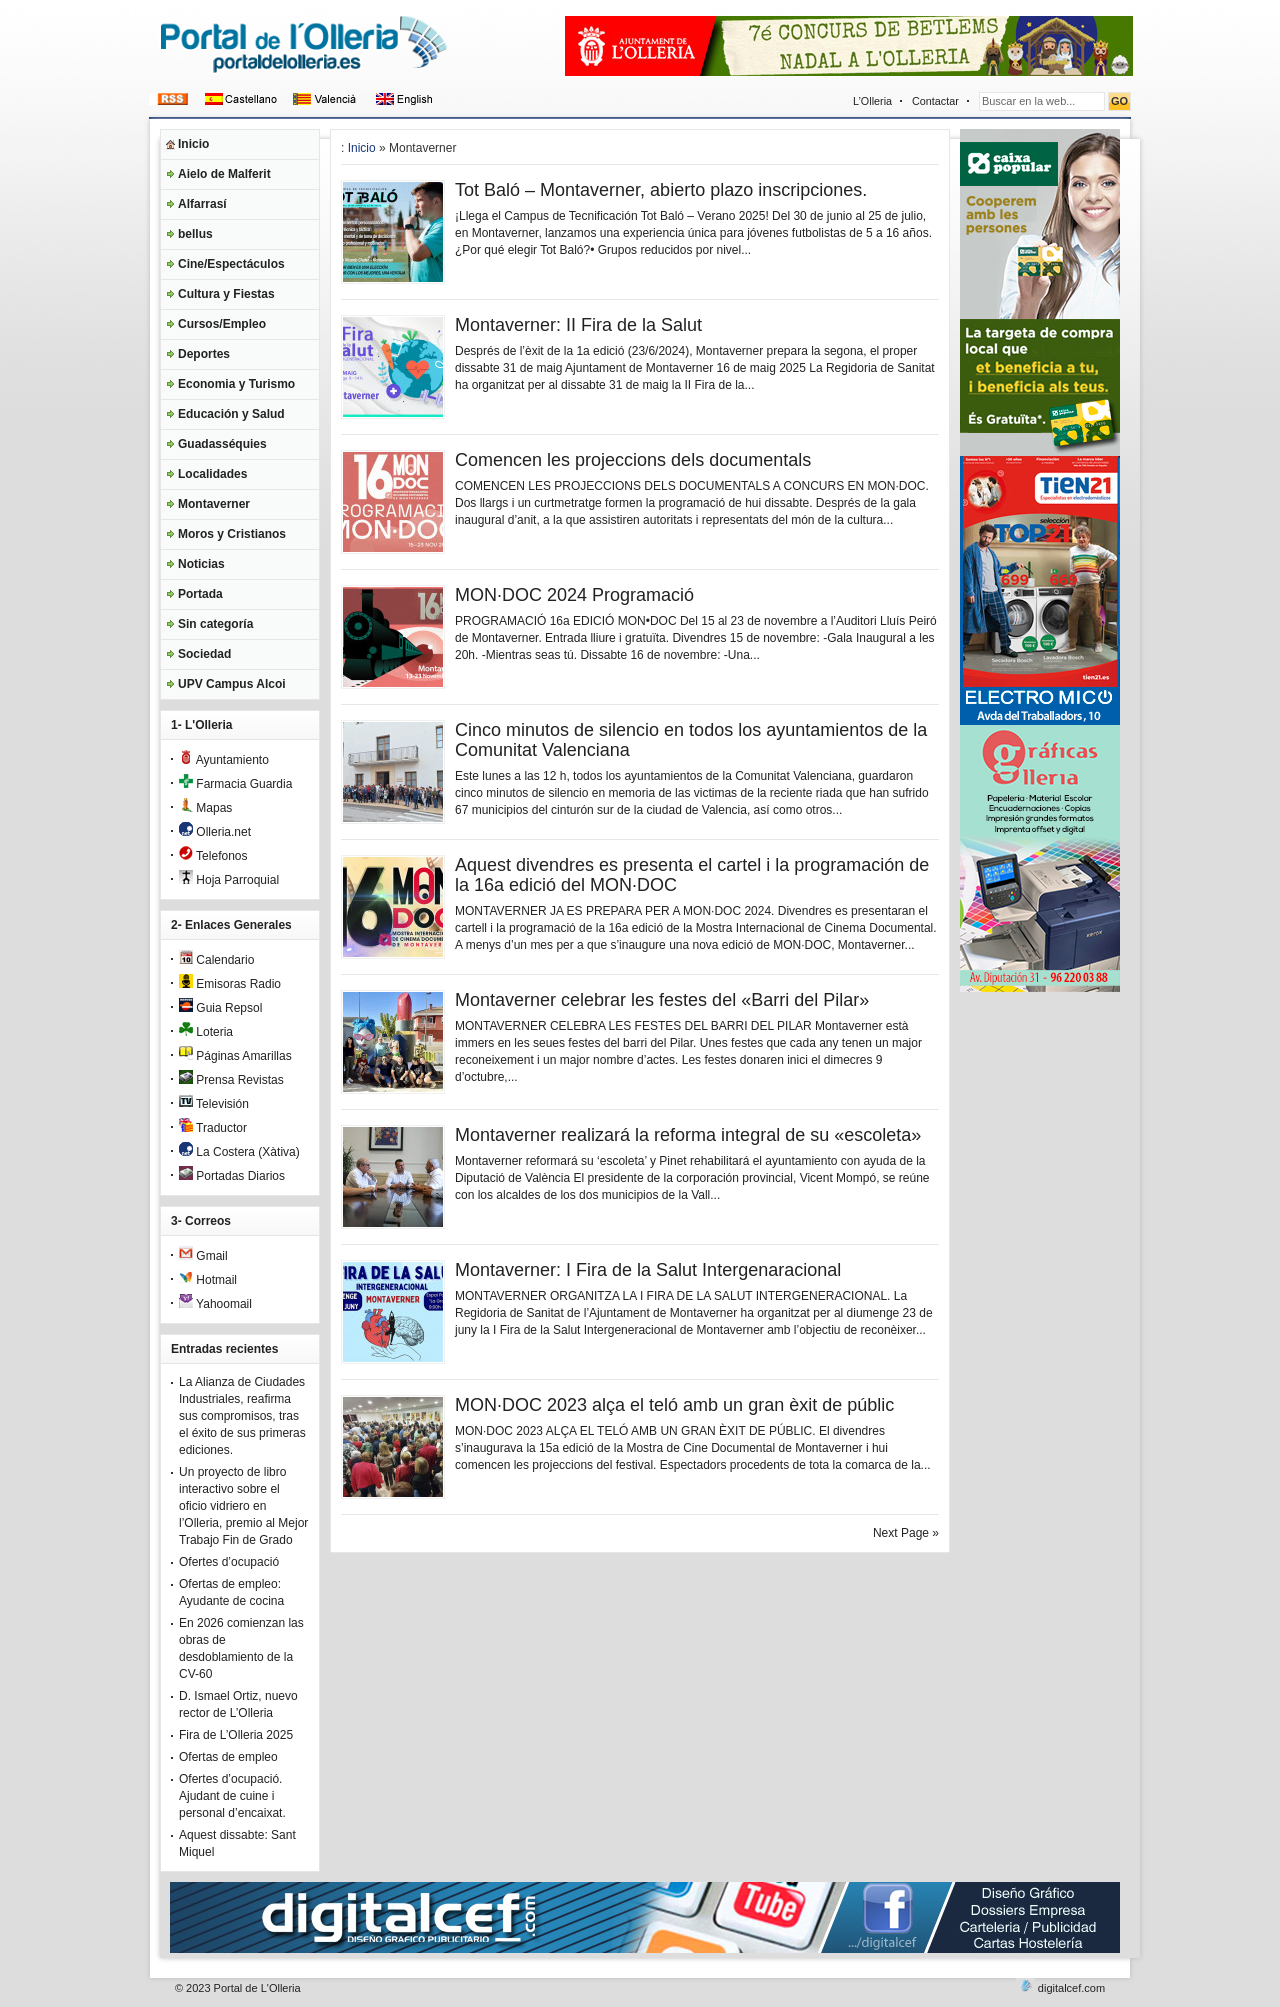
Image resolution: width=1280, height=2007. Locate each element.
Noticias (201, 564)
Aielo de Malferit (224, 174)
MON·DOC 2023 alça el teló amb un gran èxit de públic (674, 1405)
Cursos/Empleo (222, 324)
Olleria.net (215, 832)
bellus (195, 234)
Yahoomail (215, 1304)
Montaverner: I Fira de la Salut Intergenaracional (648, 1270)
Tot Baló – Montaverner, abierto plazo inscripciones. (661, 190)
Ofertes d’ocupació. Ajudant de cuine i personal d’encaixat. (232, 1796)
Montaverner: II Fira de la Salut (578, 325)
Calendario (216, 960)
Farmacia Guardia (235, 784)
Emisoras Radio (230, 984)
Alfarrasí (202, 204)
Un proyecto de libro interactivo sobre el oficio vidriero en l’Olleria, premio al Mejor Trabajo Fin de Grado (243, 1506)
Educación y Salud (231, 414)
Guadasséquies (222, 444)
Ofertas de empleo (228, 1757)
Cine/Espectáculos (231, 264)
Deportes (204, 354)
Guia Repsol (220, 1008)
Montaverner (214, 504)
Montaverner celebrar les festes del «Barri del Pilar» (662, 1000)
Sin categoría (215, 624)
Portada (200, 594)
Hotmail (208, 1280)
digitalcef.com (1071, 1988)
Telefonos (213, 856)
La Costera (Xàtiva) (239, 1152)
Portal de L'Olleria (257, 1988)
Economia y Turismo (236, 384)
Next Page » (906, 1533)
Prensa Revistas (231, 1080)
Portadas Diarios (232, 1176)
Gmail (203, 1256)
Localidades (212, 474)
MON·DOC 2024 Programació (574, 595)
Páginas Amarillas (235, 1056)
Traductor (213, 1128)
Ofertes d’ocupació (229, 1562)
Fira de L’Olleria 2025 (236, 1735)
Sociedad (204, 654)
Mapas (205, 808)
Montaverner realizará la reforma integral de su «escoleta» (688, 1135)
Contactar (935, 101)
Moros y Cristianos (232, 534)
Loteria (206, 1032)
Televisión (214, 1104)
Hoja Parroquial (229, 880)
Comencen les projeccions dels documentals (633, 460)
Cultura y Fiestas (226, 294)
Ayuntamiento (224, 760)
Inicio (193, 144)
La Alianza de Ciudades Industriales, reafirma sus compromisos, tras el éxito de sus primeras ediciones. (242, 1416)
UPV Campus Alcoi (232, 684)
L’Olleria (872, 101)
